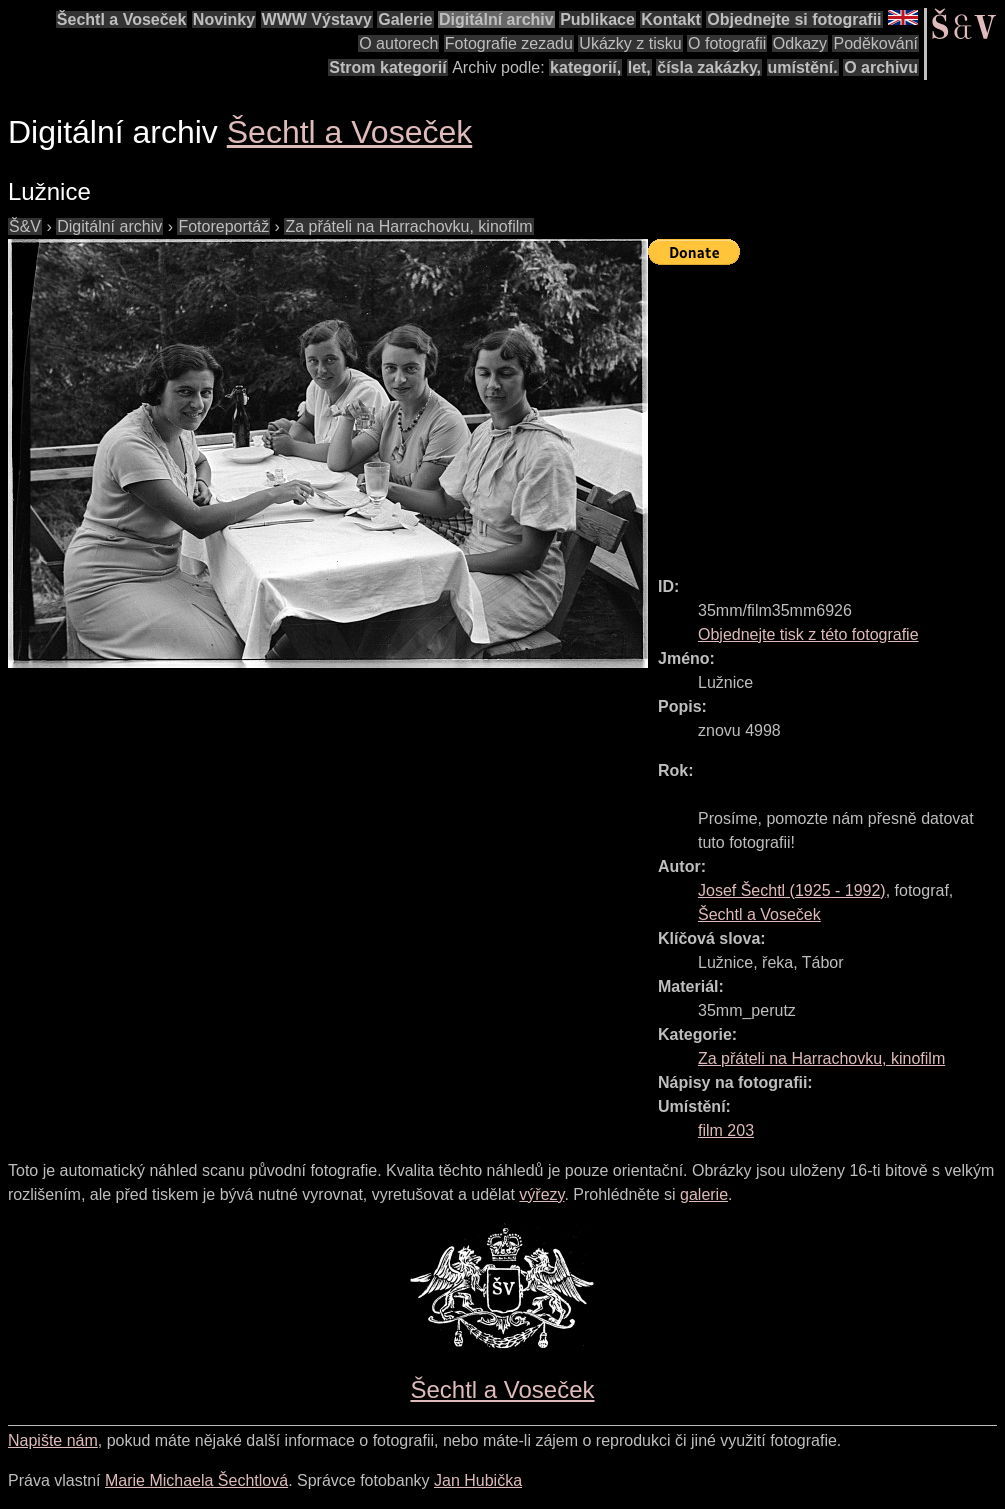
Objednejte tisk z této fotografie (808, 634)
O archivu (881, 67)
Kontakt (671, 19)
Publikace (597, 19)
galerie (704, 1194)
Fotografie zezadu (509, 43)
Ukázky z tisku (630, 43)
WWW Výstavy (317, 19)
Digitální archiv (496, 19)
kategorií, (585, 67)
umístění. (803, 67)
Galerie (405, 19)
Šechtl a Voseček (122, 19)
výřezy (541, 1194)
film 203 (726, 1130)
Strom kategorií (387, 67)
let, (639, 67)
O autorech (398, 43)
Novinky (224, 19)
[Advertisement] (826, 412)
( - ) (792, 890)
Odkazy (800, 43)
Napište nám (53, 1440)
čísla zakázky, (709, 67)
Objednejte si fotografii (794, 19)
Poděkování (875, 43)
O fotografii (727, 43)
